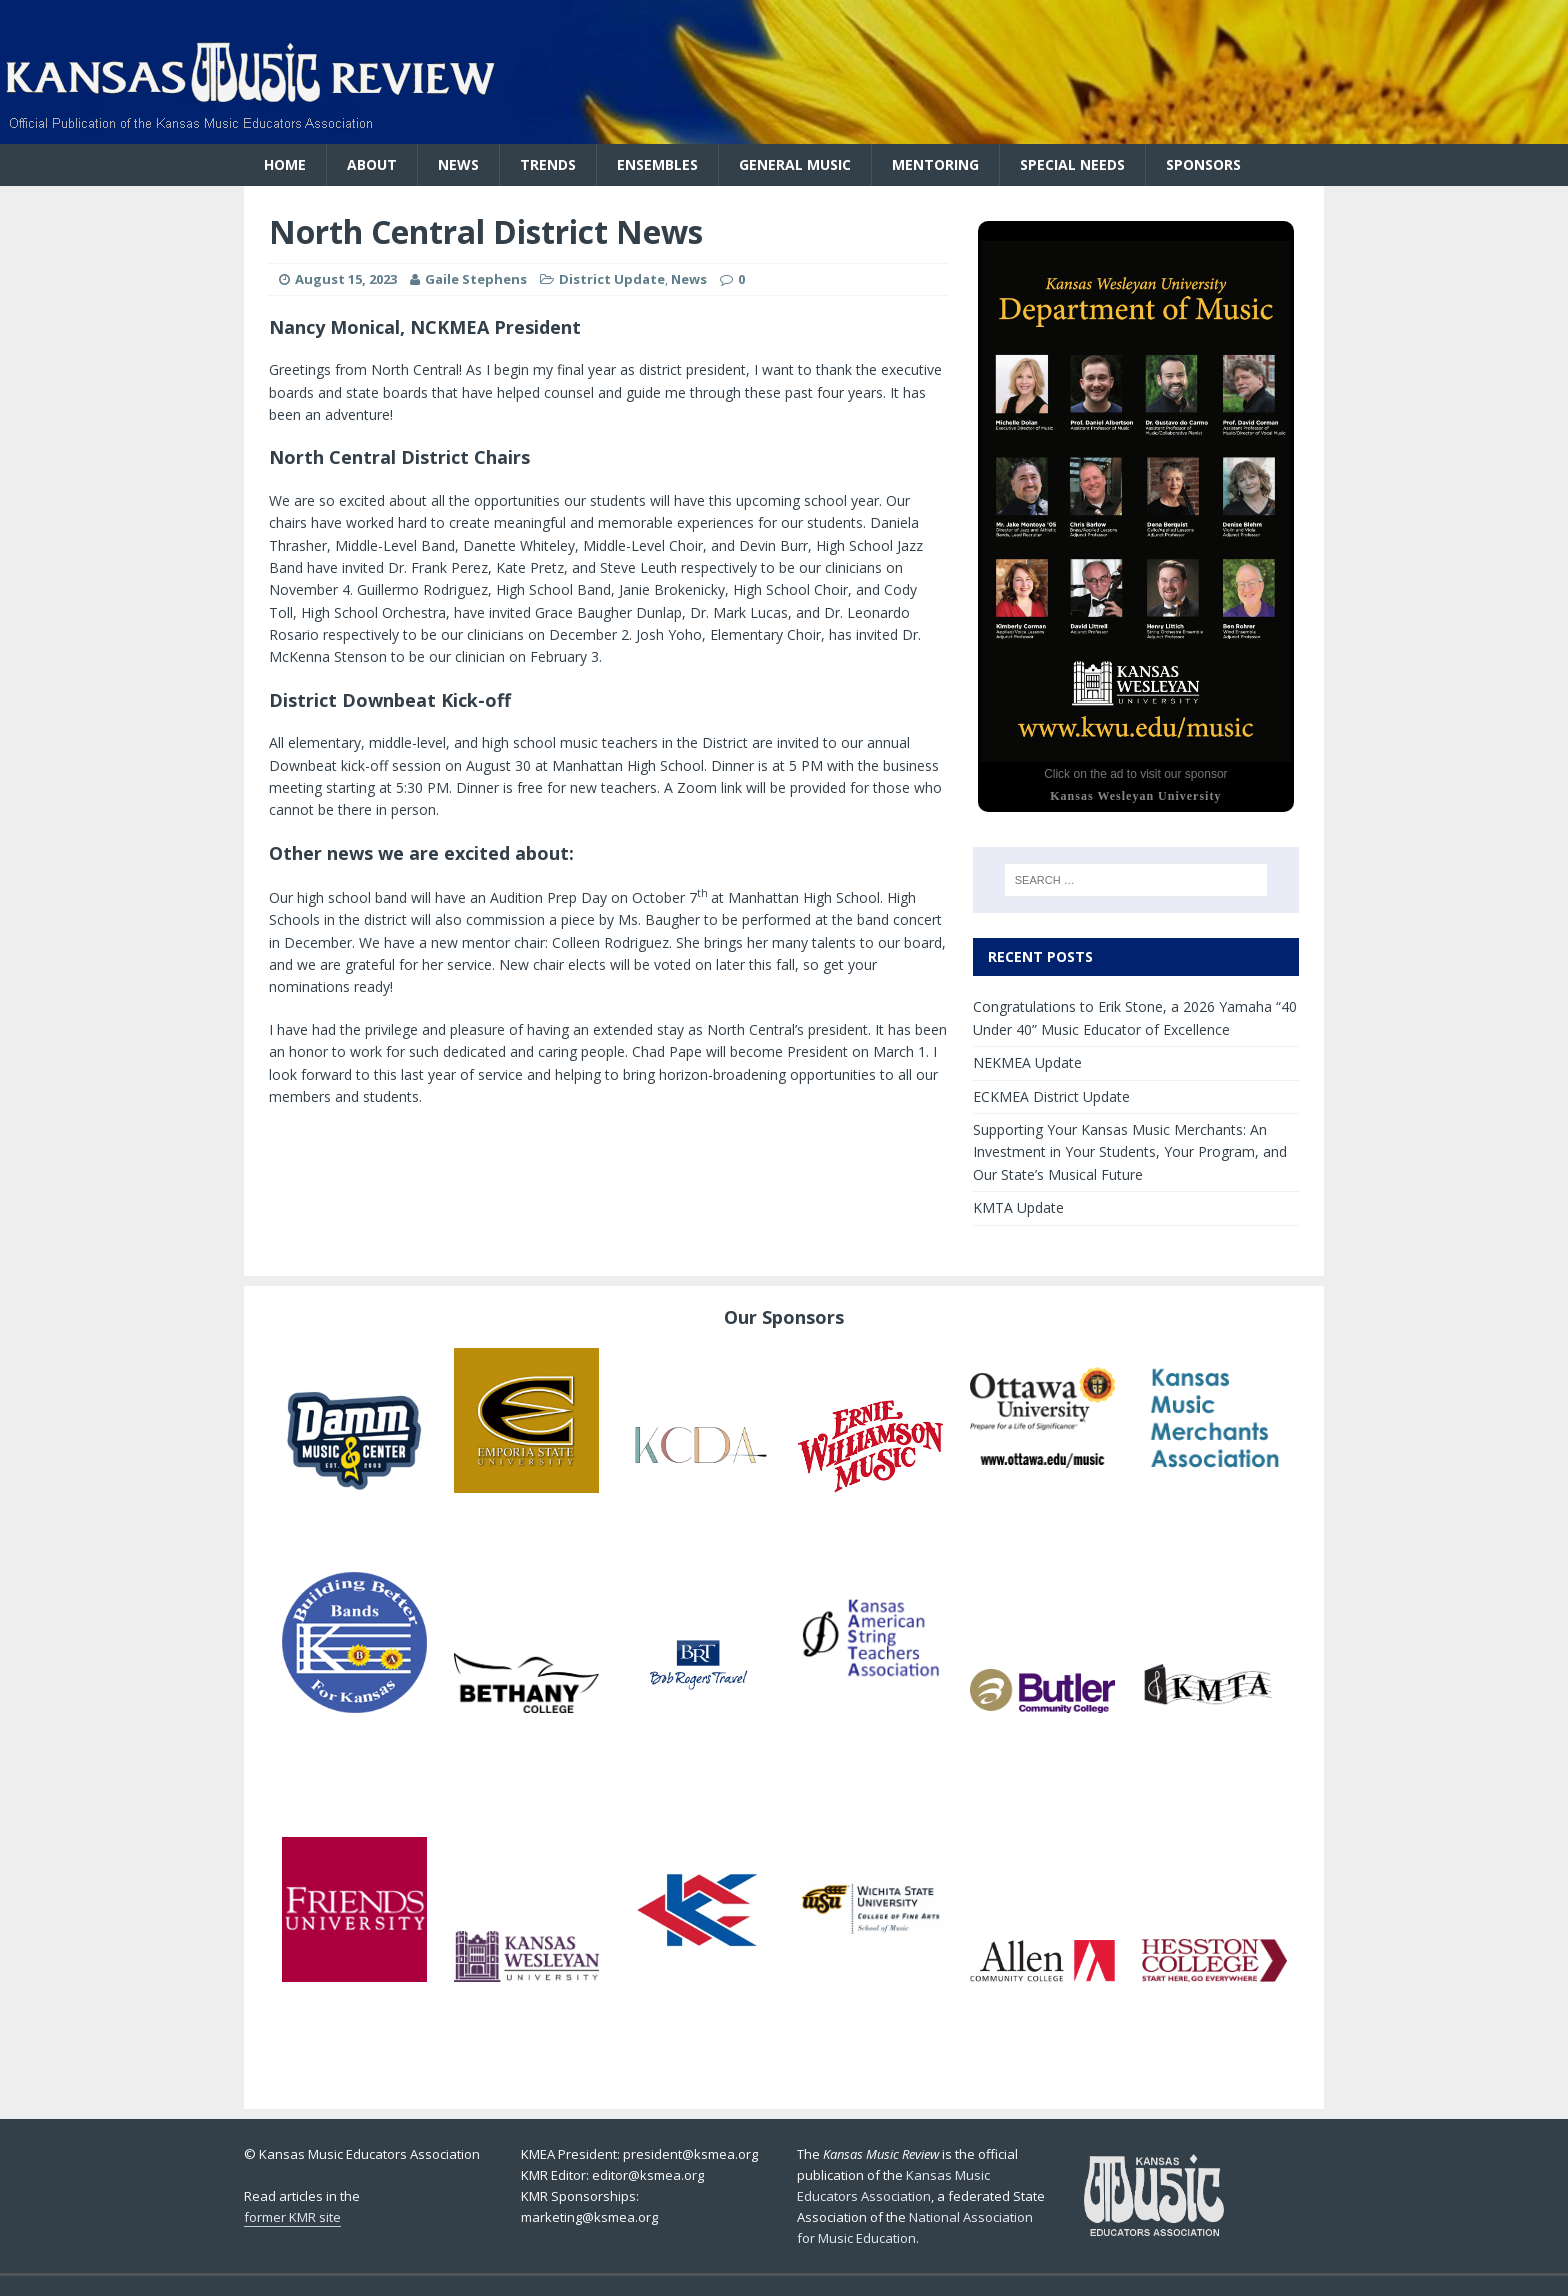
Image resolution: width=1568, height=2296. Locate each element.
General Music (795, 164)
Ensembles (657, 164)
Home (285, 164)
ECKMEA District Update (1051, 1096)
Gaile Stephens (476, 279)
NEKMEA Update (1027, 1062)
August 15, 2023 (346, 279)
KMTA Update (1018, 1207)
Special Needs (1072, 164)
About (372, 164)
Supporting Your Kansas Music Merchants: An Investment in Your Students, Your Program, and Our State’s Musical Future (1130, 1152)
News (458, 164)
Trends (548, 164)
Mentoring (935, 164)
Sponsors (1203, 164)
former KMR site (292, 2217)
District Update (612, 279)
